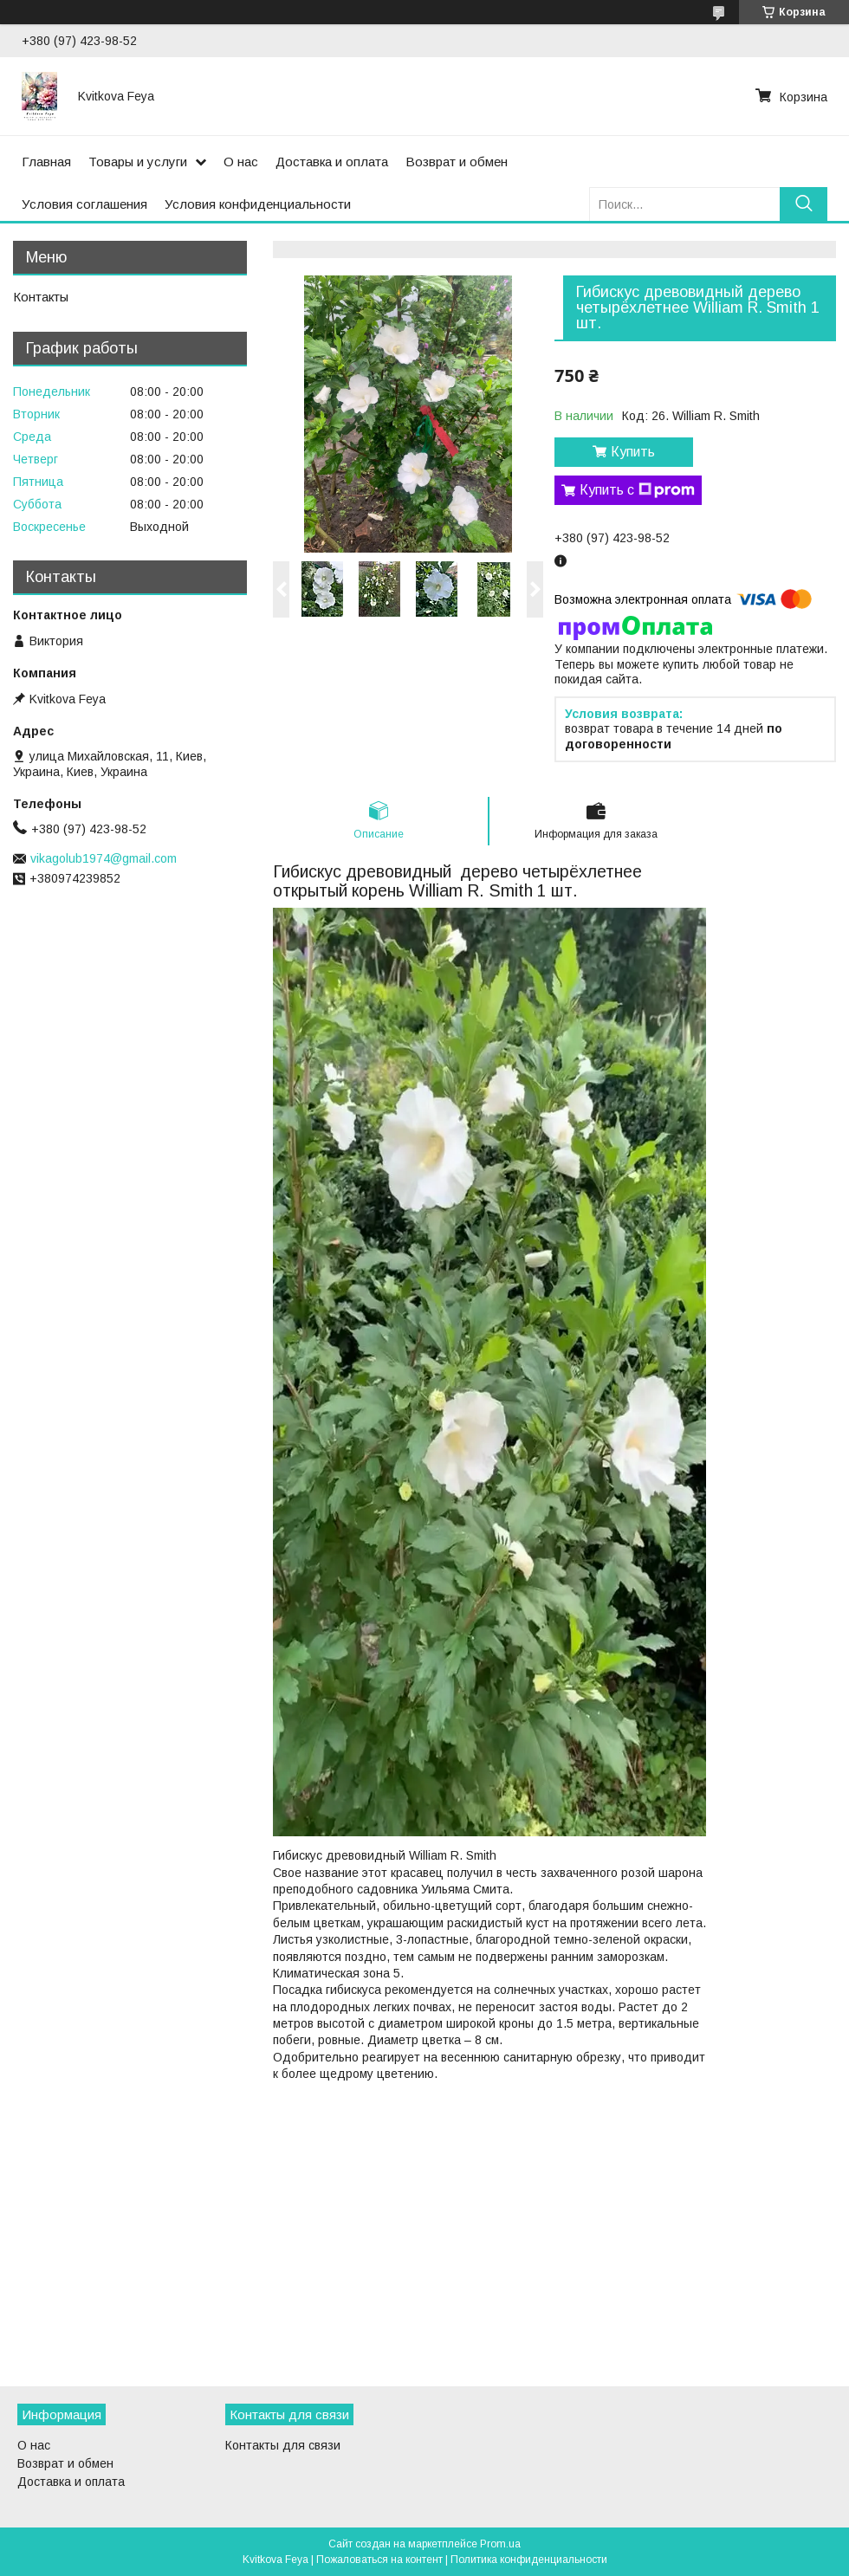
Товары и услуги (137, 161)
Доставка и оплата (331, 161)
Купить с (637, 490)
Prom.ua (500, 2544)
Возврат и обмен (456, 161)
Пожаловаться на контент (379, 2559)
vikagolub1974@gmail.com (103, 858)
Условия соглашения (84, 204)
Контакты (40, 296)
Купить (633, 451)
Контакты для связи (282, 2445)
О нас (241, 161)
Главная (46, 161)
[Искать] (803, 204)
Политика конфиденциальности (528, 2559)
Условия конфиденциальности (258, 204)
